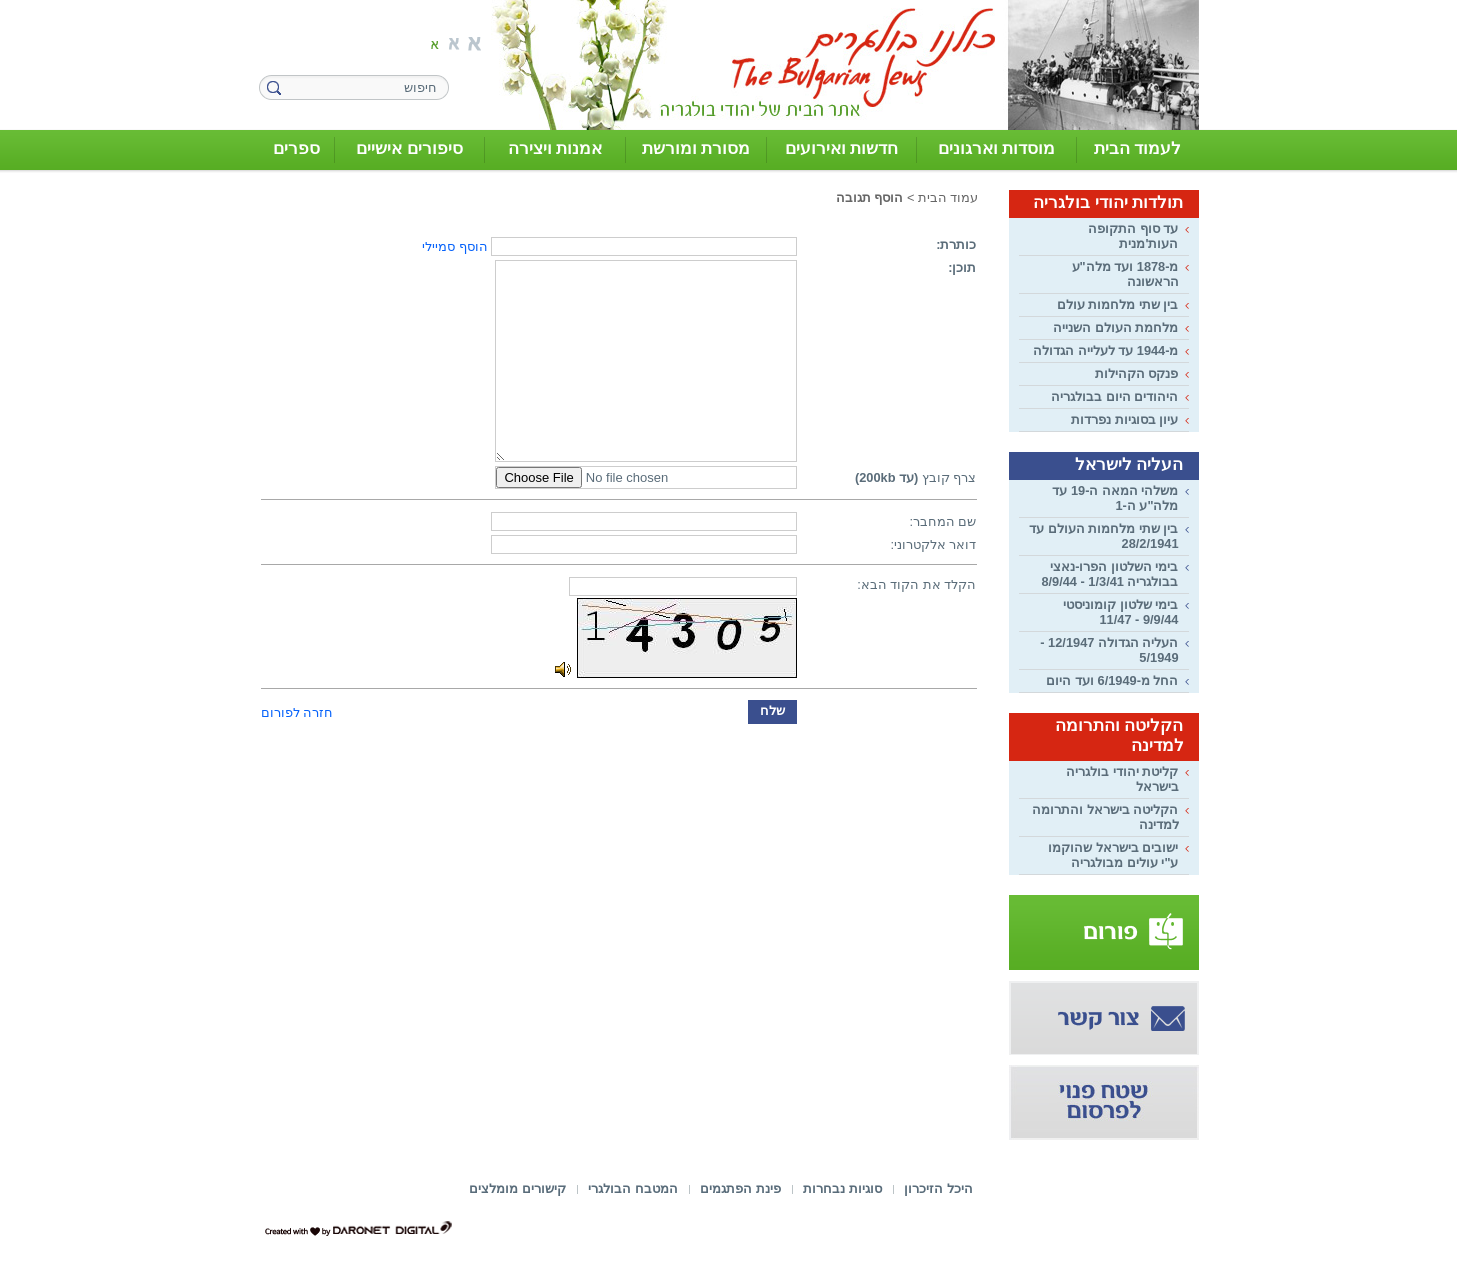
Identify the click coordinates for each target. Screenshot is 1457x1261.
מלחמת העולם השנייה (1115, 327)
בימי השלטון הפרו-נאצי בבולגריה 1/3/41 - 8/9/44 (1109, 574)
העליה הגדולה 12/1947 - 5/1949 (1109, 650)
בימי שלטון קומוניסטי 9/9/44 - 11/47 (1120, 612)
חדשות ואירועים (842, 148)
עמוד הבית (948, 197)
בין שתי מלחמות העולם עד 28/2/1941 (1103, 536)
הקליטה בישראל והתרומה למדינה (1105, 817)
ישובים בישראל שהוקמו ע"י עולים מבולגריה (1113, 855)
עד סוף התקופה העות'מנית (1133, 236)
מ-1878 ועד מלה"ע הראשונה (1125, 274)
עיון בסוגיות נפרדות (1124, 419)
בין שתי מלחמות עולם (1118, 304)
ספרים (296, 148)
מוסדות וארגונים (997, 148)
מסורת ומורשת (696, 148)
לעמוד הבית (1138, 148)
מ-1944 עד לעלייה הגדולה (1105, 350)
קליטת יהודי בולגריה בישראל (1122, 779)
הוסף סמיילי (455, 246)
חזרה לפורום (297, 712)
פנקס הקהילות (1137, 373)
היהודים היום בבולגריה (1114, 396)
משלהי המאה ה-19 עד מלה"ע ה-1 (1115, 498)
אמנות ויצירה (555, 148)
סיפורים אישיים (409, 148)
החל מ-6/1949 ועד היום (1112, 680)
